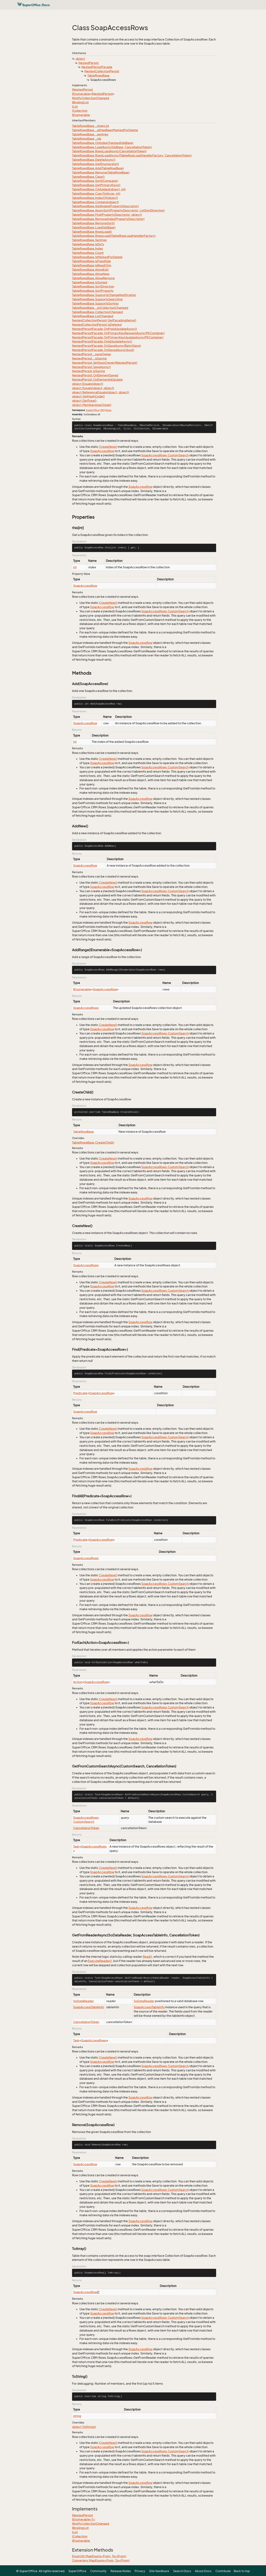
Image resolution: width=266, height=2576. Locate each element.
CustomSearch (83, 1822)
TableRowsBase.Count (88, 253)
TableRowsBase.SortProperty (93, 291)
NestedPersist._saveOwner (91, 354)
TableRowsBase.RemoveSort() (93, 223)
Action (77, 1682)
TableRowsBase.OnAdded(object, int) (99, 189)
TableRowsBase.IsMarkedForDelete (97, 257)
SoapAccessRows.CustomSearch (165, 455)
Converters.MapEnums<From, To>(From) (100, 2560)
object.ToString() (84, 2427)
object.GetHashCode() (88, 396)
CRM (102, 410)
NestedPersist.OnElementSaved (95, 375)
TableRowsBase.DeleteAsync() (93, 160)
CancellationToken (86, 1828)
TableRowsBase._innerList (90, 126)
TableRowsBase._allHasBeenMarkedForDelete (105, 130)
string (77, 2416)
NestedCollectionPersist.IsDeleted (97, 324)
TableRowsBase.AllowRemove (93, 278)
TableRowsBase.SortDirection (93, 286)
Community (98, 2571)
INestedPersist (82, 89)
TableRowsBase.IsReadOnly (91, 265)
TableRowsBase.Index (87, 248)
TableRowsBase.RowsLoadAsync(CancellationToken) (109, 151)
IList (75, 106)
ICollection (79, 111)
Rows (108, 410)
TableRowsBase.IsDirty (88, 244)
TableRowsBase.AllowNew (90, 274)
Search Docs (182, 2571)
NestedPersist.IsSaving (88, 371)
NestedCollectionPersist (101, 71)
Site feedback (159, 2571)
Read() (147, 1956)
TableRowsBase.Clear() (88, 177)
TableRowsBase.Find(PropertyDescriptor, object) (107, 215)
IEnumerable (81, 94)
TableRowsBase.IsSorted (89, 282)
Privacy (140, 2571)
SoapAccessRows (86, 1008)
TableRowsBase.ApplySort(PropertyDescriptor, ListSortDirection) (118, 210)
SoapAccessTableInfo (88, 2007)
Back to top (242, 2571)
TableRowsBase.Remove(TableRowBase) (100, 172)
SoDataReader (83, 2001)
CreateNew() (108, 447)
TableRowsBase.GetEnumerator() (95, 164)
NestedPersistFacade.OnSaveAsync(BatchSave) (106, 346)
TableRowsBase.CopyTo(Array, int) (96, 193)
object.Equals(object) (87, 384)
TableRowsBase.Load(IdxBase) (93, 227)
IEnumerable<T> (83, 2519)
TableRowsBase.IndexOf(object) (95, 198)
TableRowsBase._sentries (90, 134)
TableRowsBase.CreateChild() (93, 1142)
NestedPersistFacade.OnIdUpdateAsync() (102, 341)
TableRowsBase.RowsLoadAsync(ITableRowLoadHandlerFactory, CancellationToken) (132, 155)
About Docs (203, 2571)
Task (76, 1846)
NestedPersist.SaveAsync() (91, 367)
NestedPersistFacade (96, 67)
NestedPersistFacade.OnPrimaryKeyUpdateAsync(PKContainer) (117, 337)
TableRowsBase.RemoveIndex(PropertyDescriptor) (108, 219)
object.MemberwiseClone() (91, 405)
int (75, 567)
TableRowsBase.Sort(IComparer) (95, 181)
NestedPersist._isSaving (89, 358)
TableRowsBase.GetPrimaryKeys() (96, 185)
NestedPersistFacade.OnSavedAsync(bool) (103, 350)
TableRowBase (83, 1131)
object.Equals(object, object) (93, 388)
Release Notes (120, 2571)
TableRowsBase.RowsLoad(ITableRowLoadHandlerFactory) (114, 236)
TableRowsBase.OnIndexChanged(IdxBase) (102, 143)
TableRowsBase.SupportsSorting (95, 303)
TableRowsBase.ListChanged (92, 316)
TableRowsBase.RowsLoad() (92, 232)
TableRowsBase (98, 75)
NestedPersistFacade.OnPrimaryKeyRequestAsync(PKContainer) (118, 333)
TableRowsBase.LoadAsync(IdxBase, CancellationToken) (112, 147)
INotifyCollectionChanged (90, 98)
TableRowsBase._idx (86, 138)
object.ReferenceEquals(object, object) (100, 392)
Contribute (223, 2571)
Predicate (80, 1393)
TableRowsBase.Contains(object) (95, 202)
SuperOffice (92, 410)
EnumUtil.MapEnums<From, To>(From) (99, 2556)
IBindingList (80, 102)
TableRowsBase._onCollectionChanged (100, 308)
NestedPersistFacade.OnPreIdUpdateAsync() (104, 329)
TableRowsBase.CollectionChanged (97, 312)
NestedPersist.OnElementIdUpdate (97, 379)
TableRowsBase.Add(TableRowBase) (98, 168)
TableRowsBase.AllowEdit (90, 269)
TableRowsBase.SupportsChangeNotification (104, 295)
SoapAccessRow (102, 451)
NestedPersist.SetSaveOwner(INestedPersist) (104, 363)
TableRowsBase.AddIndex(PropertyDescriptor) (105, 206)
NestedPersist (89, 63)
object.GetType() (84, 400)
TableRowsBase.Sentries (89, 240)
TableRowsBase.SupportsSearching (97, 299)
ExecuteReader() (100, 1961)
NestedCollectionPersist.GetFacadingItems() (104, 320)
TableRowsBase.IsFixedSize (91, 261)
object (80, 59)
